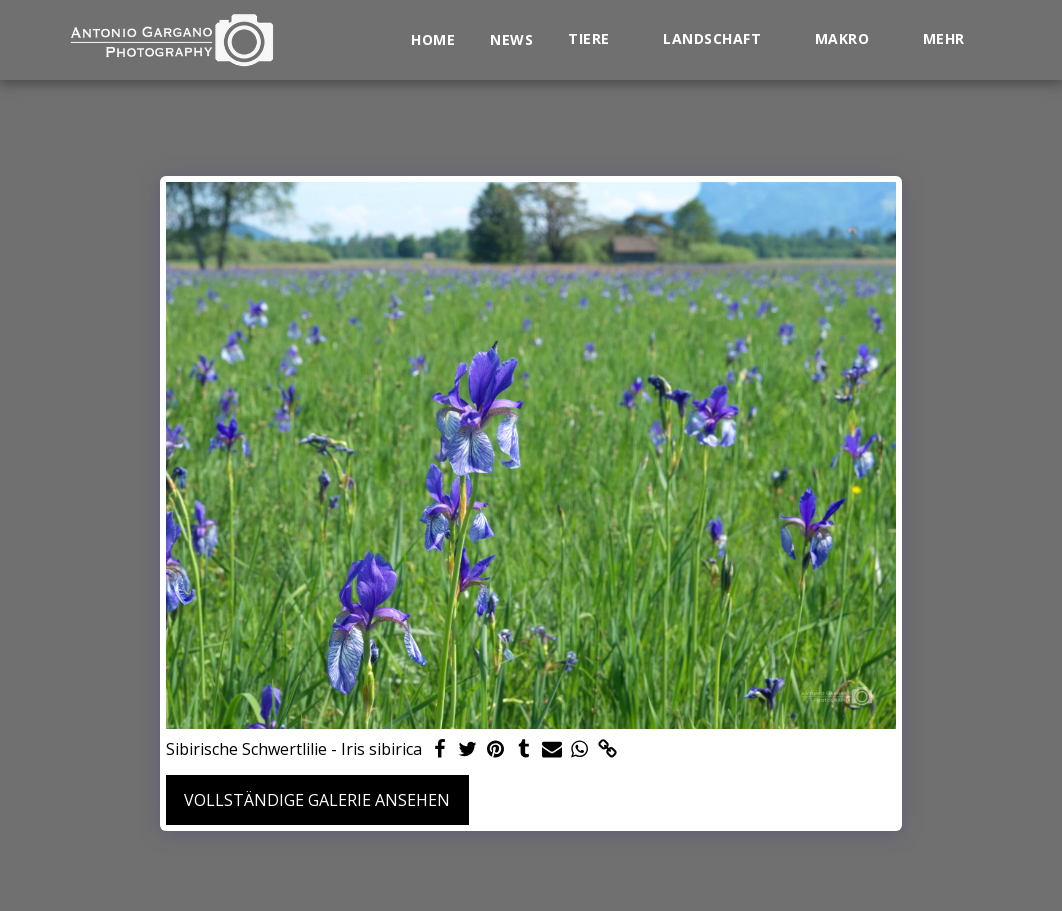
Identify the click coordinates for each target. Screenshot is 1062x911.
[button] (598, 39)
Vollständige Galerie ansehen (317, 800)
